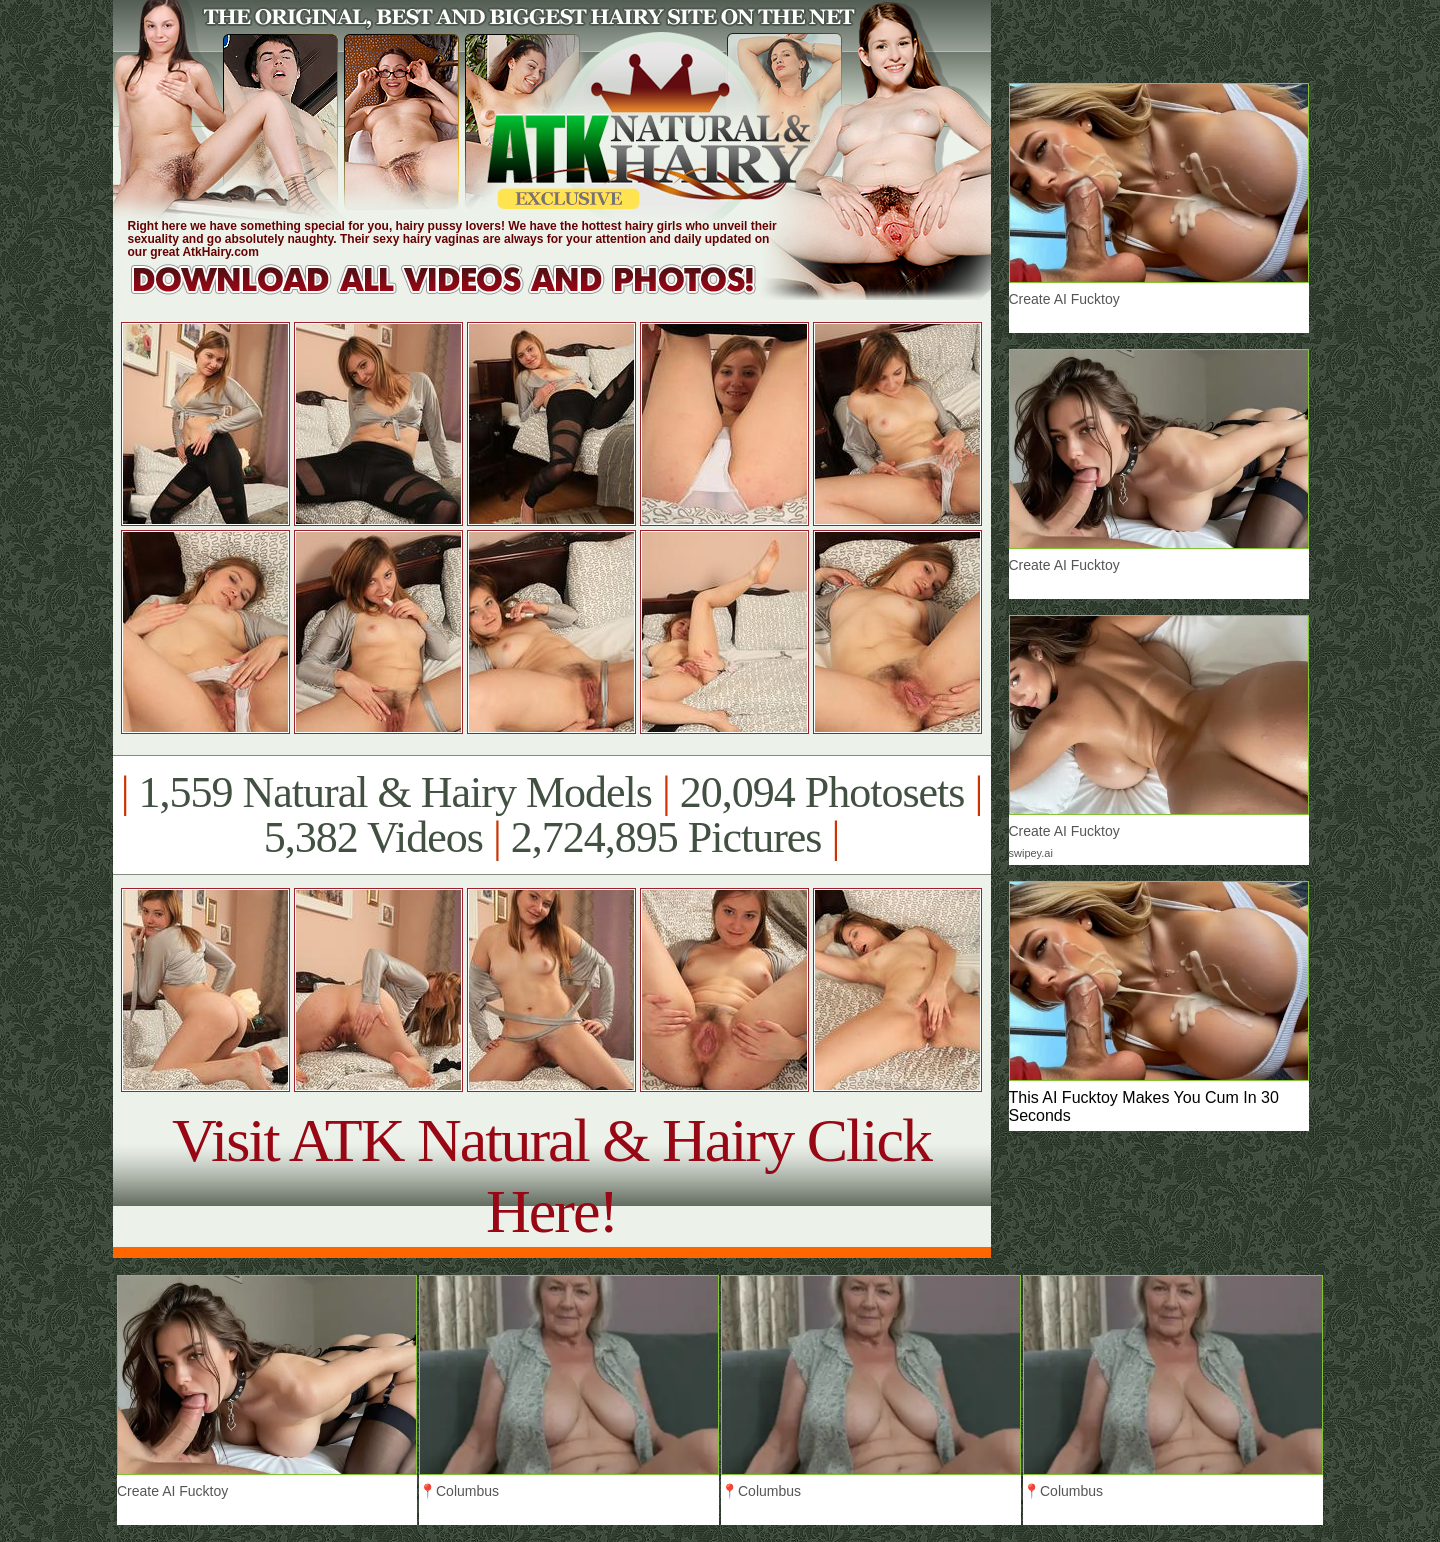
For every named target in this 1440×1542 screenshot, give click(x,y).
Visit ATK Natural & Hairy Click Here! (551, 1175)
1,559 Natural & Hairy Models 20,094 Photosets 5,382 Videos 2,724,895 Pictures (551, 815)
